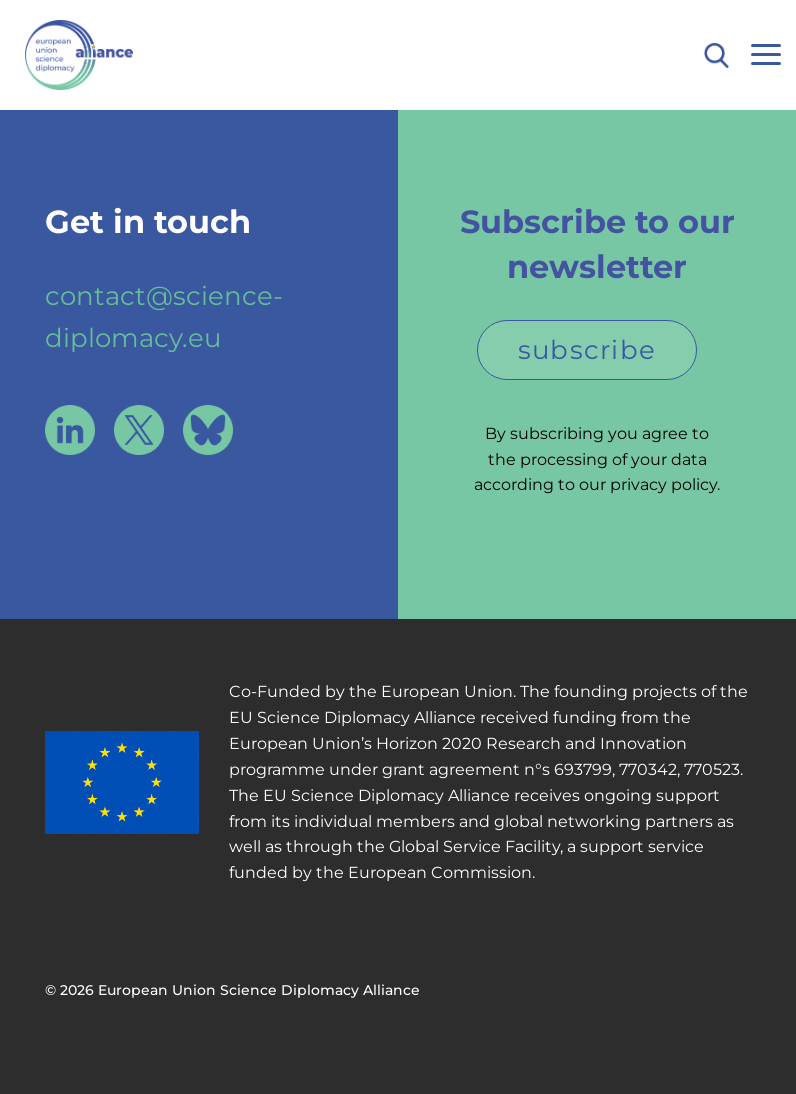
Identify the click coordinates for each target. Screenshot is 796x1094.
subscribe (587, 350)
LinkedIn (70, 430)
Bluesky (208, 430)
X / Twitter (139, 430)
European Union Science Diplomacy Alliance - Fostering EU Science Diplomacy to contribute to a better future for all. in (117, 55)
